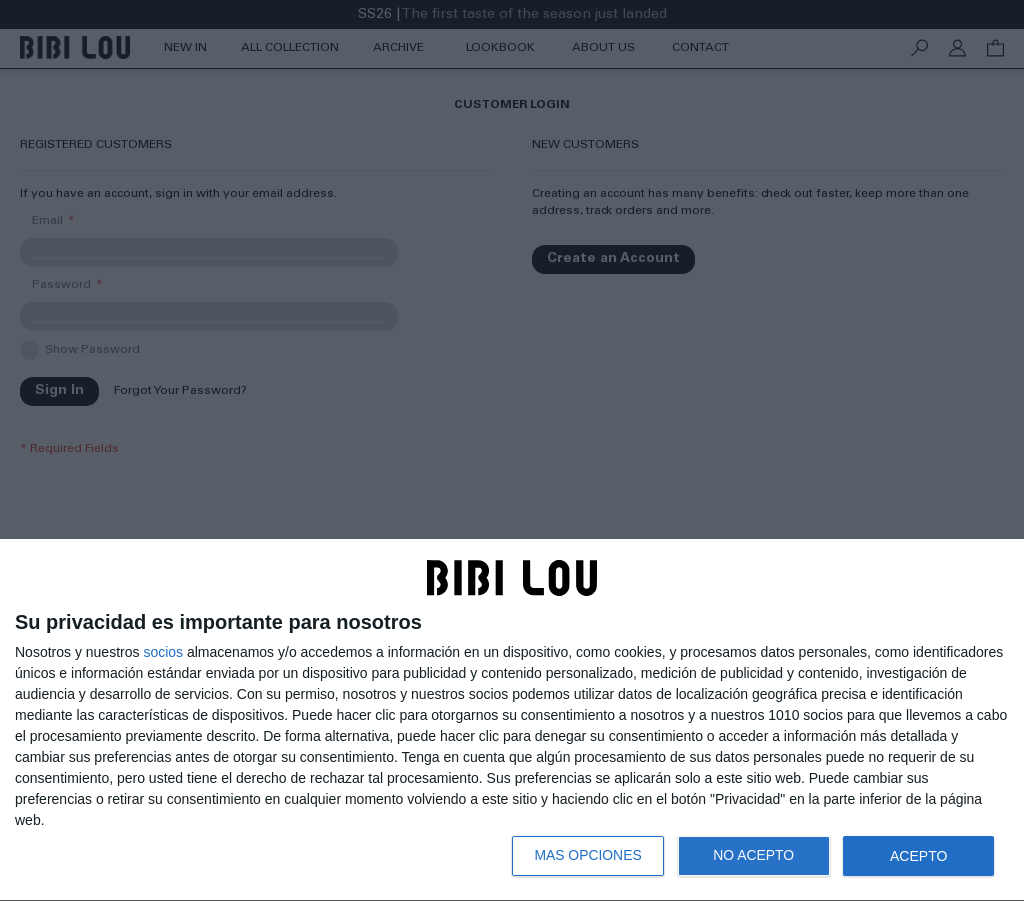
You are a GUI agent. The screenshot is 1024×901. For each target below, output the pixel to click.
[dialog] (512, 720)
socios (163, 652)
